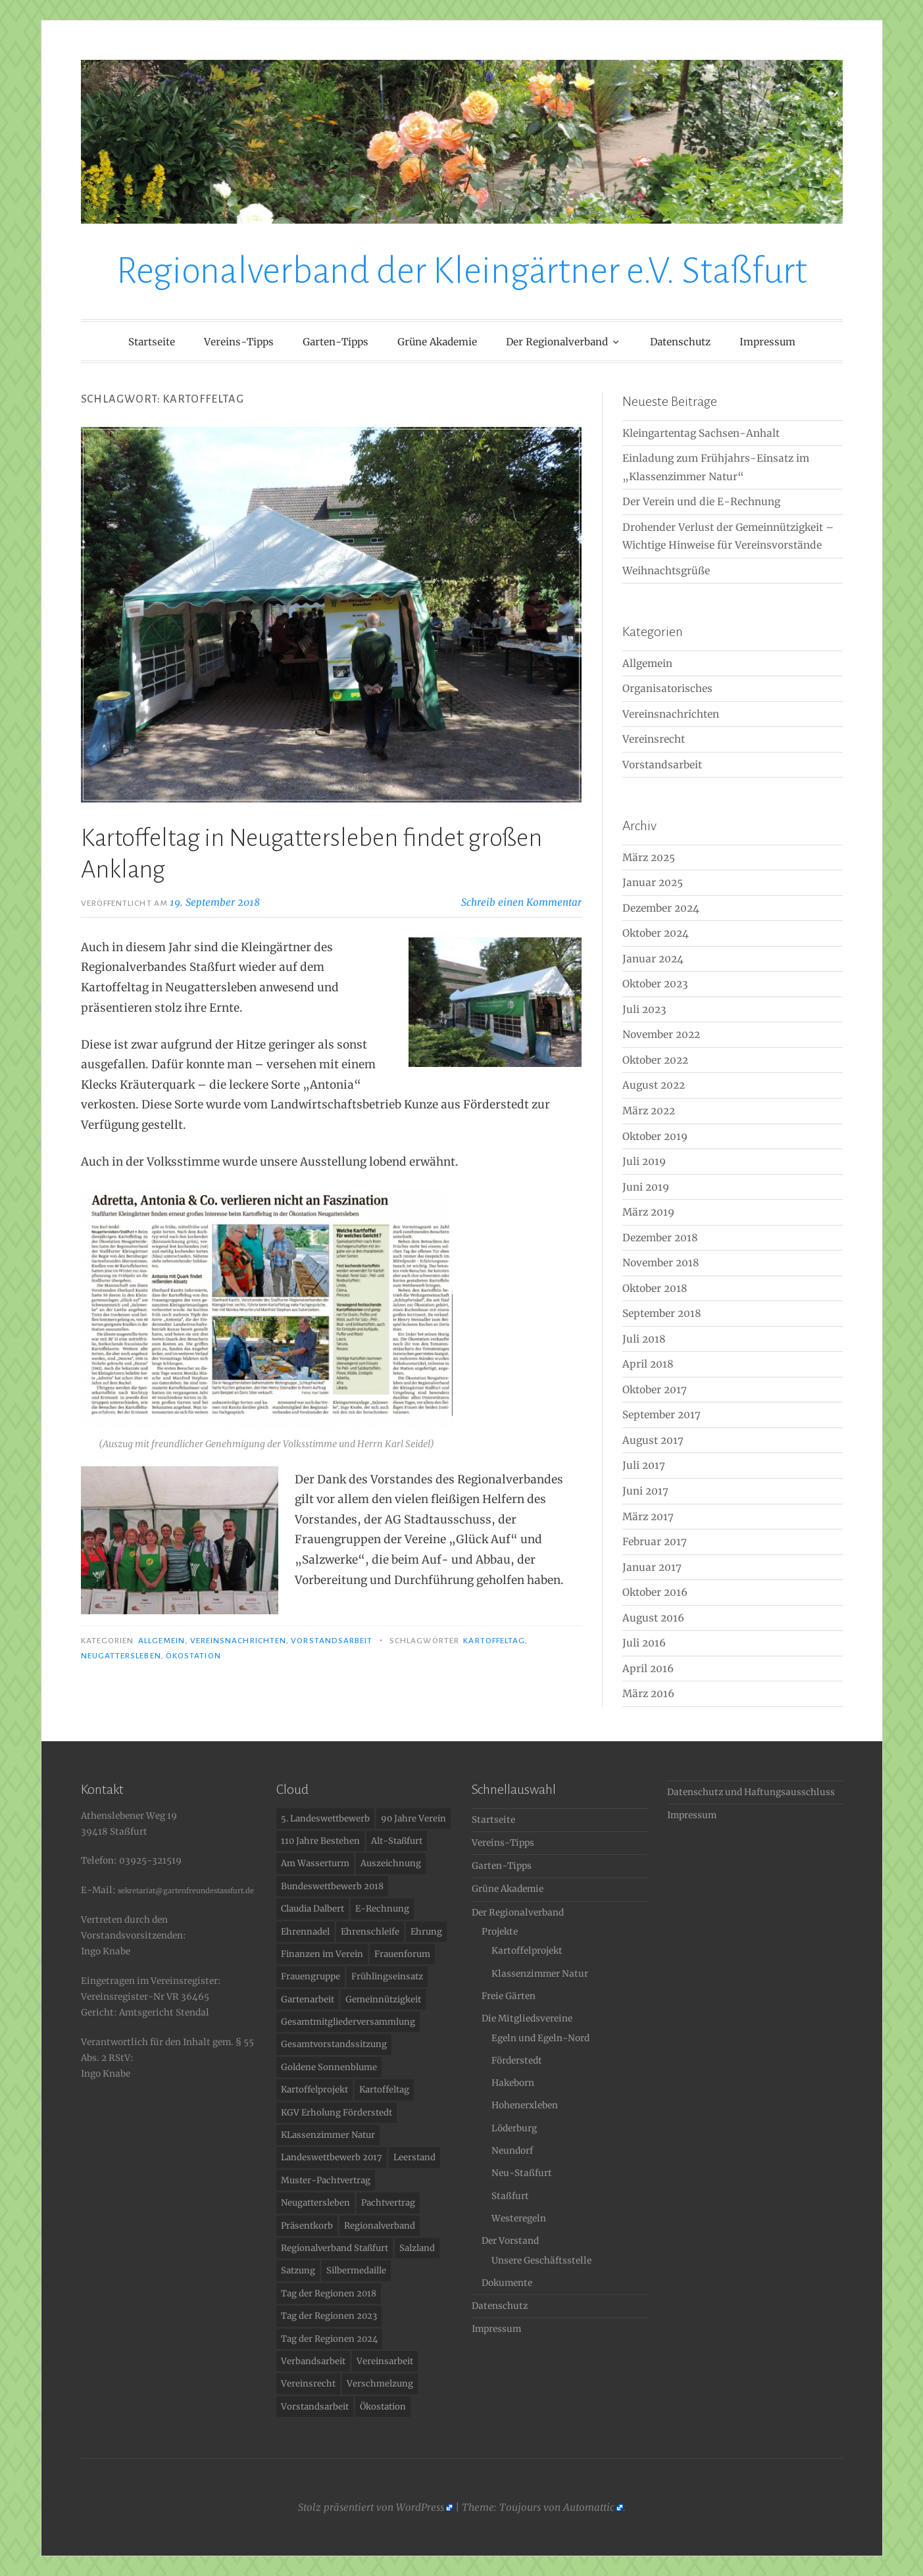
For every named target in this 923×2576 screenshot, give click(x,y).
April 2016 (648, 1668)
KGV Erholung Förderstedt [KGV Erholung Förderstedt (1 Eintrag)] (336, 2112)
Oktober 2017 (654, 1389)
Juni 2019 (645, 1187)
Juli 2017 (643, 1465)
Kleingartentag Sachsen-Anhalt (701, 433)
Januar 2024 (653, 959)
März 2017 (648, 1516)
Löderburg (514, 2128)
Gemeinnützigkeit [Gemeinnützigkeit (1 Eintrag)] (383, 1999)
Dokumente (507, 2283)
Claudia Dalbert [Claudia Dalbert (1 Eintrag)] (312, 1908)
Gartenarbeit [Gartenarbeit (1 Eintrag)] (307, 1999)
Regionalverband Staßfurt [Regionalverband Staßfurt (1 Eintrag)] (334, 2248)
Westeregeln (518, 2218)
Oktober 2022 (655, 1060)
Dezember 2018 (660, 1237)
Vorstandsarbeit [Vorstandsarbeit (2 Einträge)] (315, 2406)
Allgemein (162, 1640)
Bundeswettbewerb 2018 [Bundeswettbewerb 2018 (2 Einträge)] (332, 1886)
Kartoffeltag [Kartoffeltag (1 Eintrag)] (384, 2089)
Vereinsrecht (653, 739)
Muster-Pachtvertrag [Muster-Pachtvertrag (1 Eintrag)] (325, 2180)
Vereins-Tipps (239, 341)
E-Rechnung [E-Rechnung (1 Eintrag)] (382, 1908)
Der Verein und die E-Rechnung (701, 501)
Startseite (151, 341)
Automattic (588, 2507)
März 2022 (648, 1110)
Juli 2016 (644, 1643)
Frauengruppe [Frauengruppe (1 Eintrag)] (310, 1976)
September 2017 (661, 1414)
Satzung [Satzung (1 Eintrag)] (298, 2270)
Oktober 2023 (655, 984)
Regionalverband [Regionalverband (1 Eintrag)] (379, 2225)
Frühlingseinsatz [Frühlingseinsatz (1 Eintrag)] (387, 1976)
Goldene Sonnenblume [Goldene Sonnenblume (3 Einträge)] (329, 2067)
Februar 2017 (654, 1541)
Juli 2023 (644, 1009)
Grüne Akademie (437, 341)
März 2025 (648, 857)
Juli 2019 (644, 1161)
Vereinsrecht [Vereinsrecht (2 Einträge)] (308, 2383)
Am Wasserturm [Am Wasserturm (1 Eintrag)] (315, 1863)
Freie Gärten (509, 1996)
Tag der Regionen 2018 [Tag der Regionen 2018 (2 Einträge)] (328, 2293)
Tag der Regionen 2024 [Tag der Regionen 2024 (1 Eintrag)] (329, 2338)
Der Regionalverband (557, 341)
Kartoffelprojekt (526, 1950)
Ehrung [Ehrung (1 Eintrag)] (426, 1931)
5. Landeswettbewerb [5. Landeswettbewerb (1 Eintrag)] (325, 1818)
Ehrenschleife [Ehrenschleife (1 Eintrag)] (370, 1931)
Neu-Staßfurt (521, 2173)
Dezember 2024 (660, 908)
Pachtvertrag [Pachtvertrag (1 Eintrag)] (388, 2202)
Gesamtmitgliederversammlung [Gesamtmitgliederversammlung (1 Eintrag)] (348, 2021)
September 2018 (661, 1313)
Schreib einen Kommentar (521, 902)
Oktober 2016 (654, 1592)
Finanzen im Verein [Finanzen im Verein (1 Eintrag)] (322, 1954)
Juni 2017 (645, 1491)
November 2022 (661, 1034)
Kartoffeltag (494, 1640)
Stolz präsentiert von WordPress (371, 2507)
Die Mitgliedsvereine (527, 2018)
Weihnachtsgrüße (666, 570)
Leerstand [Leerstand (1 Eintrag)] (414, 2157)
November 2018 (660, 1262)
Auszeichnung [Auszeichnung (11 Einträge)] (391, 1863)
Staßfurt (510, 2196)
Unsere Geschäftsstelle (541, 2260)
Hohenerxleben (524, 2105)
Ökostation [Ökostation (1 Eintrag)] (383, 2406)
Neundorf (512, 2150)
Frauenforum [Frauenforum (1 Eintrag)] (402, 1954)
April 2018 (648, 1364)
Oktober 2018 (654, 1288)
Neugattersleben (121, 1655)
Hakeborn (512, 2083)
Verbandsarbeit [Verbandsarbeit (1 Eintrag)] (313, 2361)
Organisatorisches (667, 688)
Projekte (500, 1931)
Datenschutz (680, 341)
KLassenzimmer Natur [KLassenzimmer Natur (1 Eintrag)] (328, 2135)
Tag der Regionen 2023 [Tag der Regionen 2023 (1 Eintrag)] (329, 2315)
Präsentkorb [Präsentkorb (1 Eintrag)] (307, 2225)
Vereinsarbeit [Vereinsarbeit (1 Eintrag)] (385, 2361)
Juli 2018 (644, 1339)
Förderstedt (516, 2060)
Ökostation (193, 1655)
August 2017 (653, 1440)
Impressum (767, 341)
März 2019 (648, 1212)
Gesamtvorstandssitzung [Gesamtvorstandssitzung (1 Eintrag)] (334, 2044)
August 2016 (653, 1618)
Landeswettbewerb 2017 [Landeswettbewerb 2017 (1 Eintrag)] (331, 2157)
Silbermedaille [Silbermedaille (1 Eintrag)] (356, 2270)
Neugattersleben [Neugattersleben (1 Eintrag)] (315, 2202)
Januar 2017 (652, 1567)
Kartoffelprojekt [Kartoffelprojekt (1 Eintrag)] (314, 2089)
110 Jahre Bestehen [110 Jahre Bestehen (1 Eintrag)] (320, 1840)
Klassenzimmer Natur (539, 1973)
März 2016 (648, 1693)
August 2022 (653, 1085)
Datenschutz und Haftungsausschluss (751, 1792)
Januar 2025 (652, 882)
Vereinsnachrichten (238, 1640)
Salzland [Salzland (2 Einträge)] (417, 2248)
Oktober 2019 (654, 1136)
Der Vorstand (510, 2240)
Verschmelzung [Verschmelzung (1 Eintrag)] (380, 2383)
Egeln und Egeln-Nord (540, 2038)
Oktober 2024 (655, 933)
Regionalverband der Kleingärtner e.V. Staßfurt (461, 271)
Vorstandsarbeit (331, 1640)
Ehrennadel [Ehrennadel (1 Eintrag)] (305, 1931)
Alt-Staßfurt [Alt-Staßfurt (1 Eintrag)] (396, 1840)
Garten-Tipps (335, 341)
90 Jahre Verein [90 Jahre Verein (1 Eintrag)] (413, 1818)
